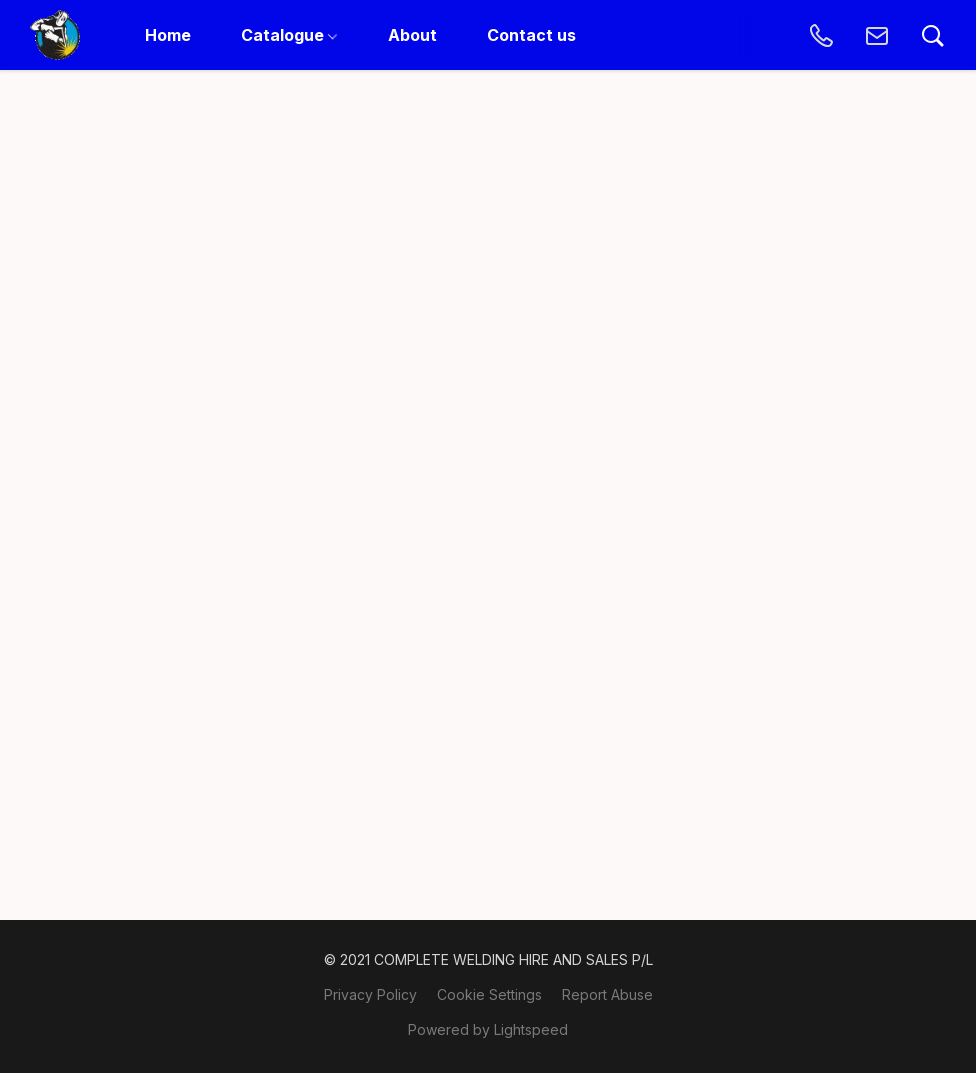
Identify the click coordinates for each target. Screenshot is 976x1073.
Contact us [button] (531, 35)
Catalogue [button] (289, 35)
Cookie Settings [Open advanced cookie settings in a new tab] (489, 994)
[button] (55, 35)
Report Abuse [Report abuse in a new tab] (607, 994)
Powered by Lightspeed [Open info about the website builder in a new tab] (488, 1029)
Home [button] (168, 35)
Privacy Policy (370, 994)
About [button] (412, 35)
